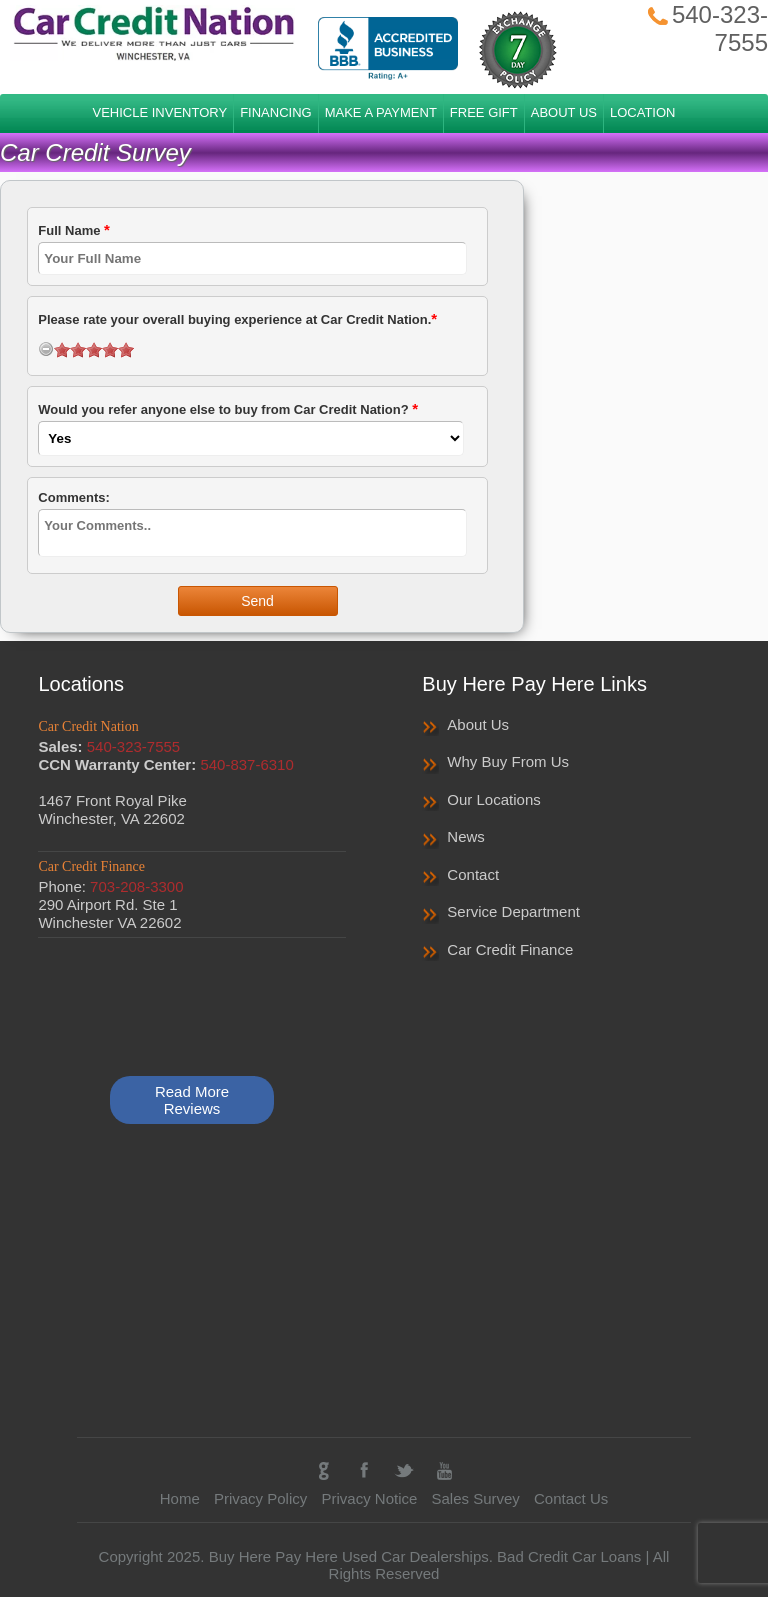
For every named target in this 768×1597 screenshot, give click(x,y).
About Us (478, 724)
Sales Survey (475, 1498)
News (466, 836)
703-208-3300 (136, 886)
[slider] (94, 350)
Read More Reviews (192, 1100)
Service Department (513, 911)
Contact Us (571, 1498)
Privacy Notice (369, 1498)
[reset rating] (46, 349)
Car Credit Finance (510, 949)
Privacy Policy (260, 1498)
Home (180, 1498)
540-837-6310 (246, 764)
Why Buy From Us (508, 761)
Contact (473, 874)
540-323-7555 (133, 746)
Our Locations (493, 799)
